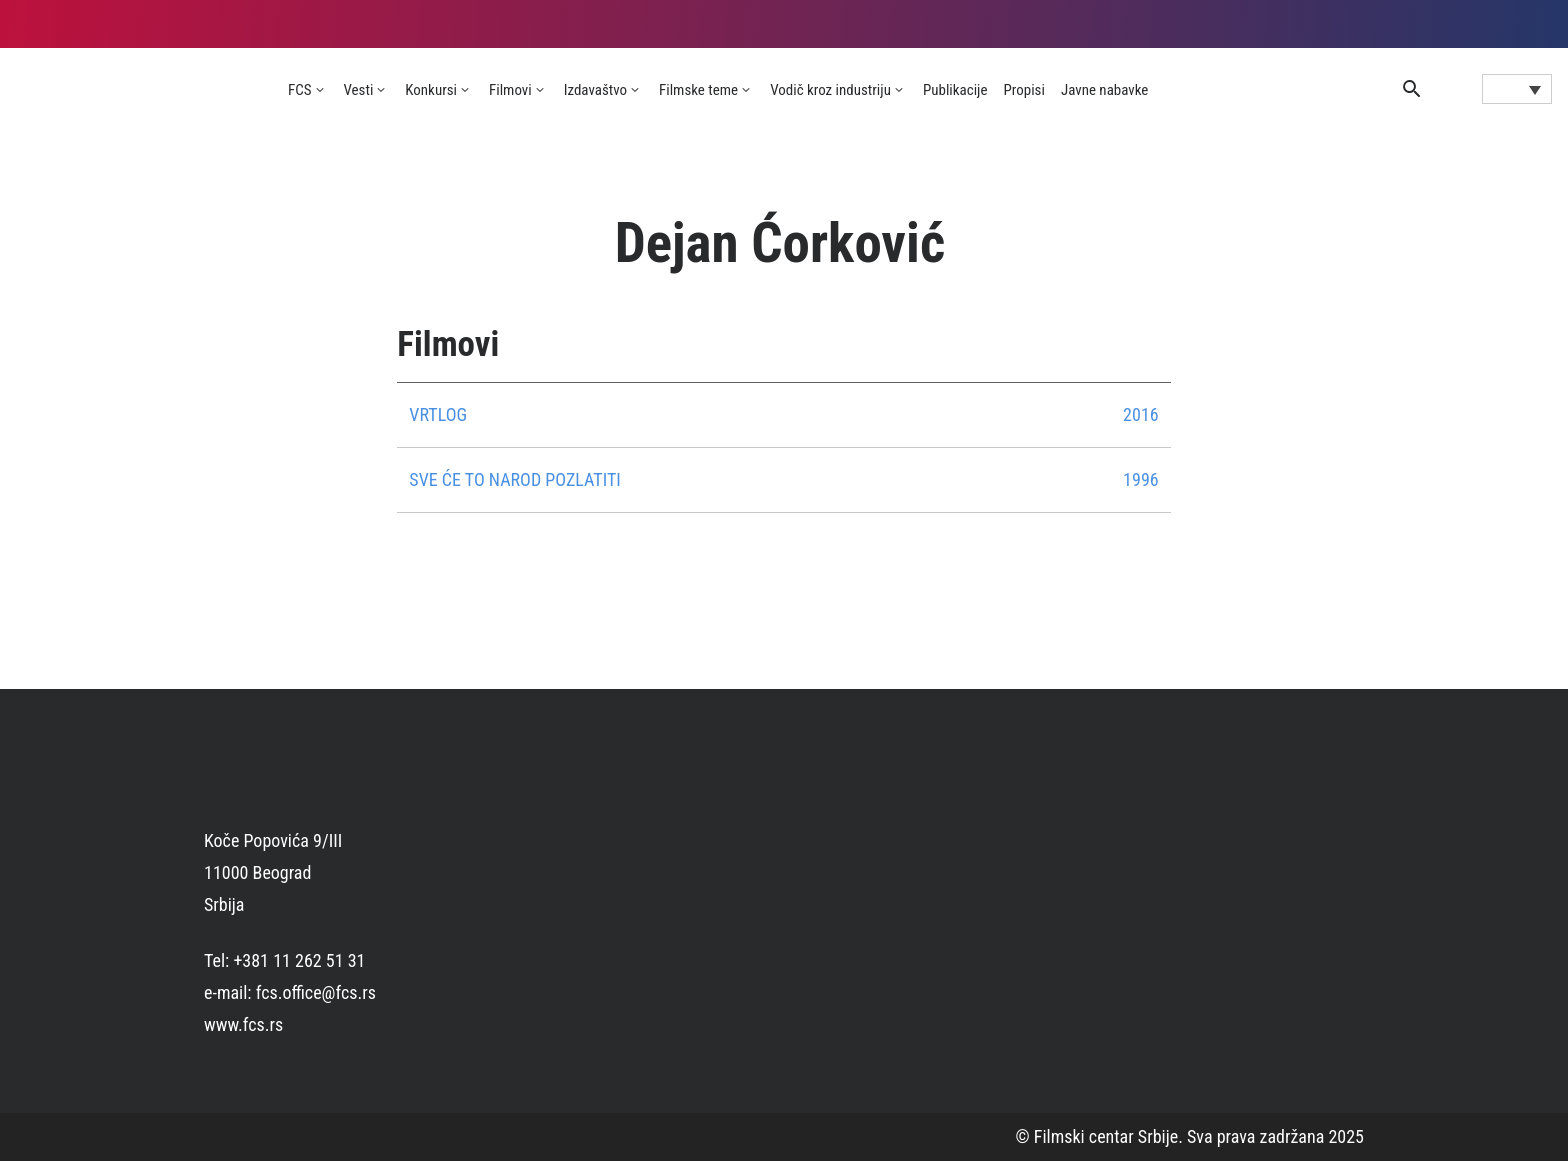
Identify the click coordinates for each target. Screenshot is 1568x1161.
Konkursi (431, 90)
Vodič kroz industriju (830, 90)
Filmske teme (698, 90)
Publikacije (955, 90)
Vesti (359, 90)
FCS (300, 90)
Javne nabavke (1104, 90)
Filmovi (510, 90)
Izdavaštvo (595, 90)
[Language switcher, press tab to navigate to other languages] (1517, 89)
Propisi (1024, 90)
